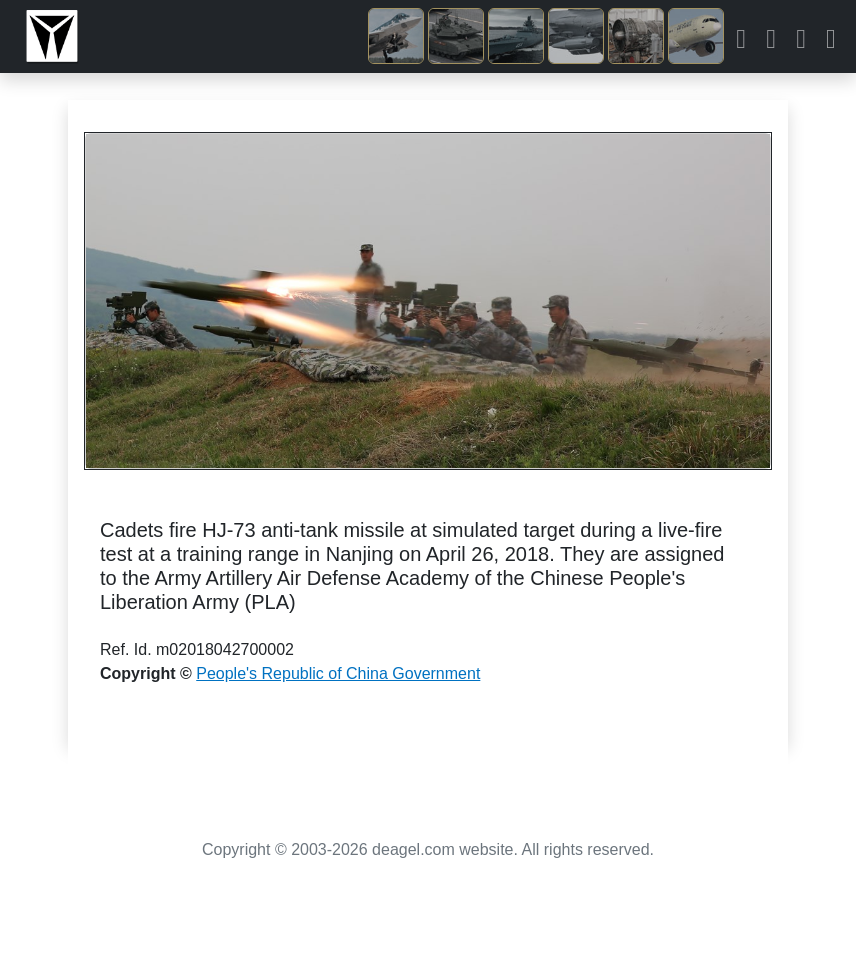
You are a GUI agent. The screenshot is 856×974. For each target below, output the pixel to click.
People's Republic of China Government (338, 673)
